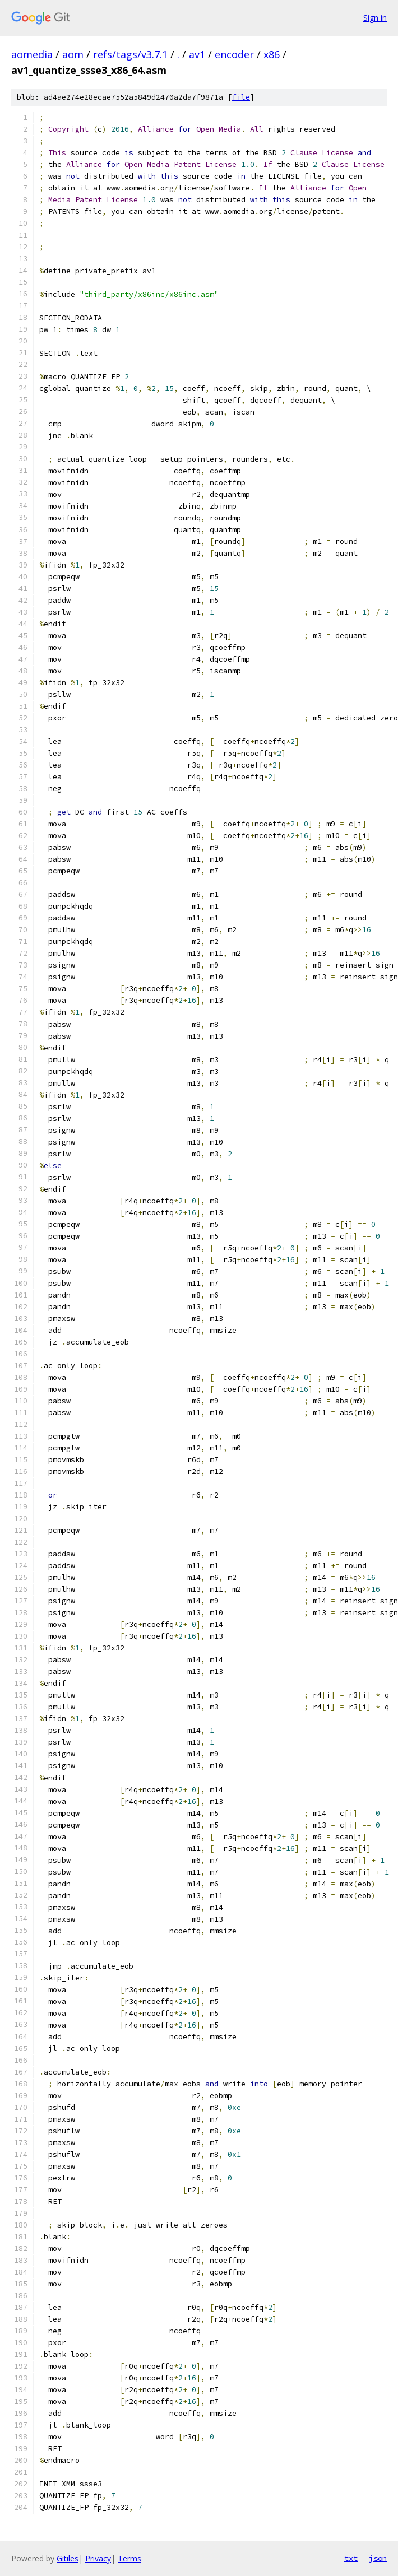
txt (351, 2558)
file (241, 97)
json (378, 2558)
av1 (197, 54)
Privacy (98, 2558)
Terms (129, 2558)
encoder (234, 54)
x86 (271, 54)
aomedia (32, 54)
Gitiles (67, 2558)
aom (73, 54)
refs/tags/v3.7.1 (130, 54)
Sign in (375, 17)
